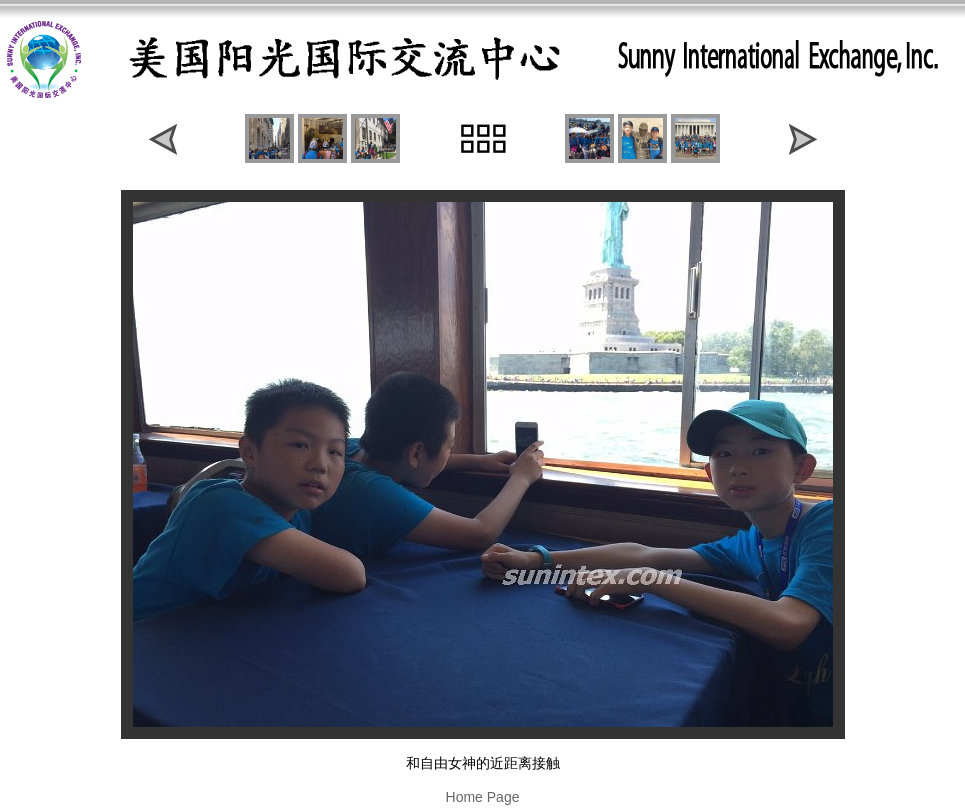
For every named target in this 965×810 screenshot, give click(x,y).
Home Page (483, 797)
